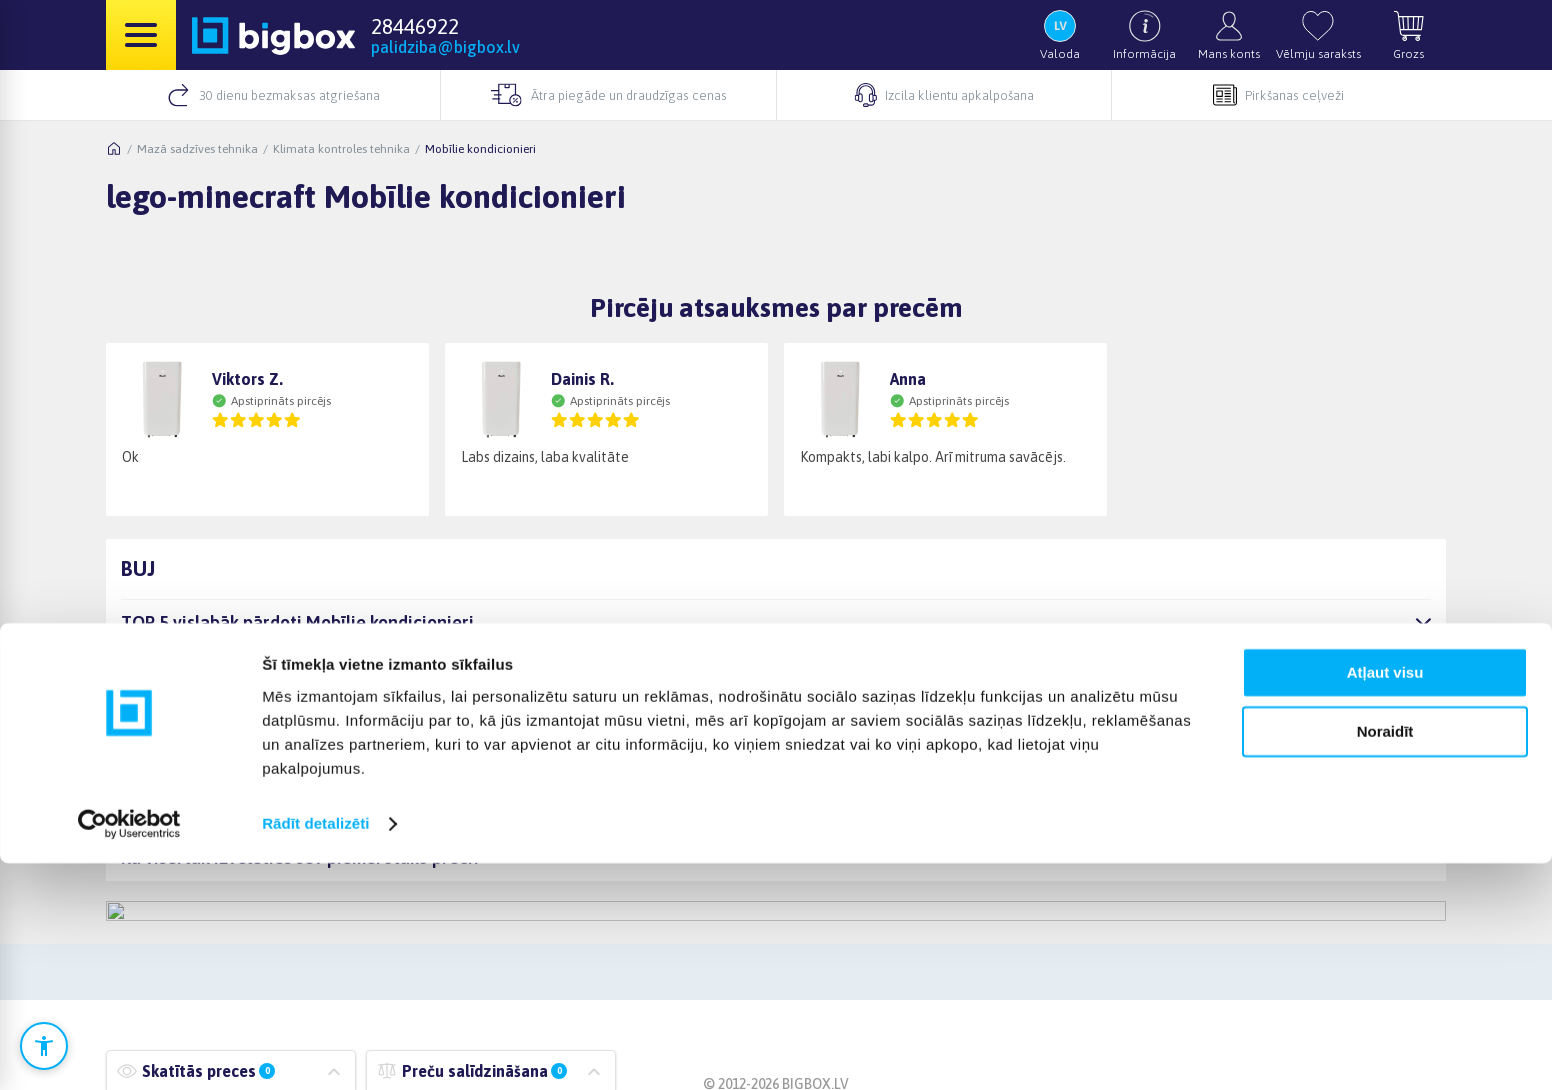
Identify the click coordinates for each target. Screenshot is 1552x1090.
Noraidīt (1385, 958)
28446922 (415, 26)
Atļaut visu (1385, 900)
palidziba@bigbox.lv (445, 47)
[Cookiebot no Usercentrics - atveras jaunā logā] (129, 1051)
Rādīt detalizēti (315, 1050)
